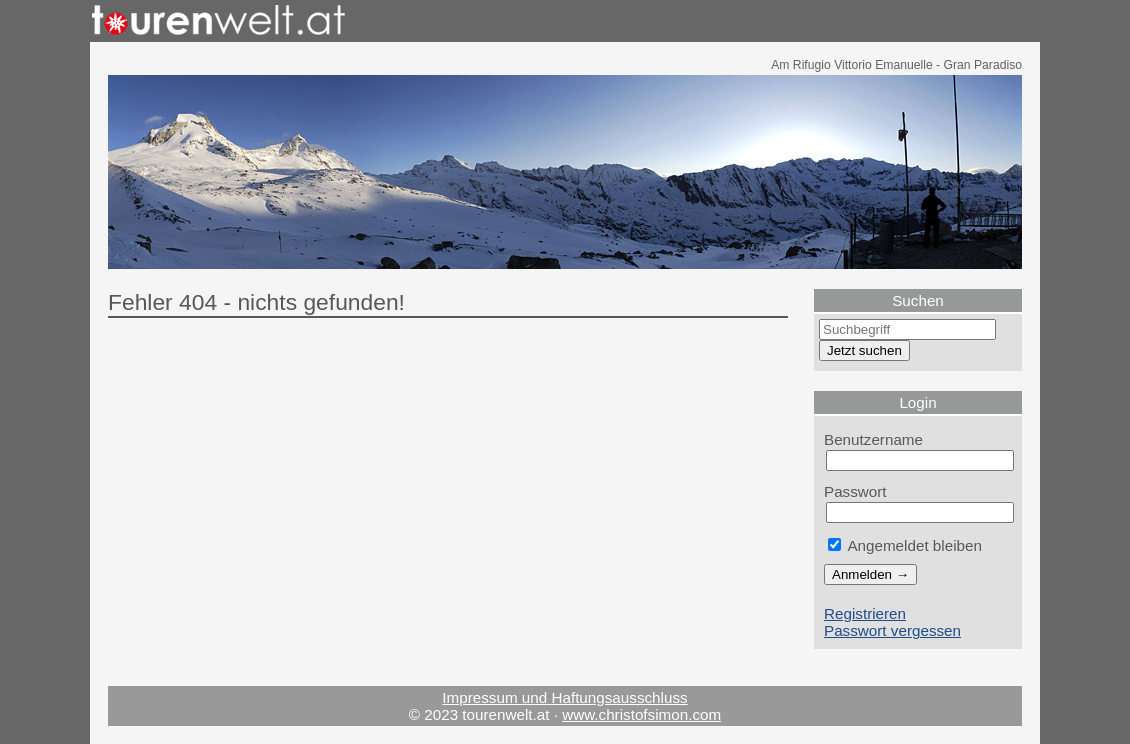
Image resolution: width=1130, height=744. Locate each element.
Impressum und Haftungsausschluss (564, 697)
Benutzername (873, 439)
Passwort (855, 491)
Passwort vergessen (892, 630)
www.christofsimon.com (641, 714)
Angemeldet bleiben (905, 545)
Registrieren (865, 613)
